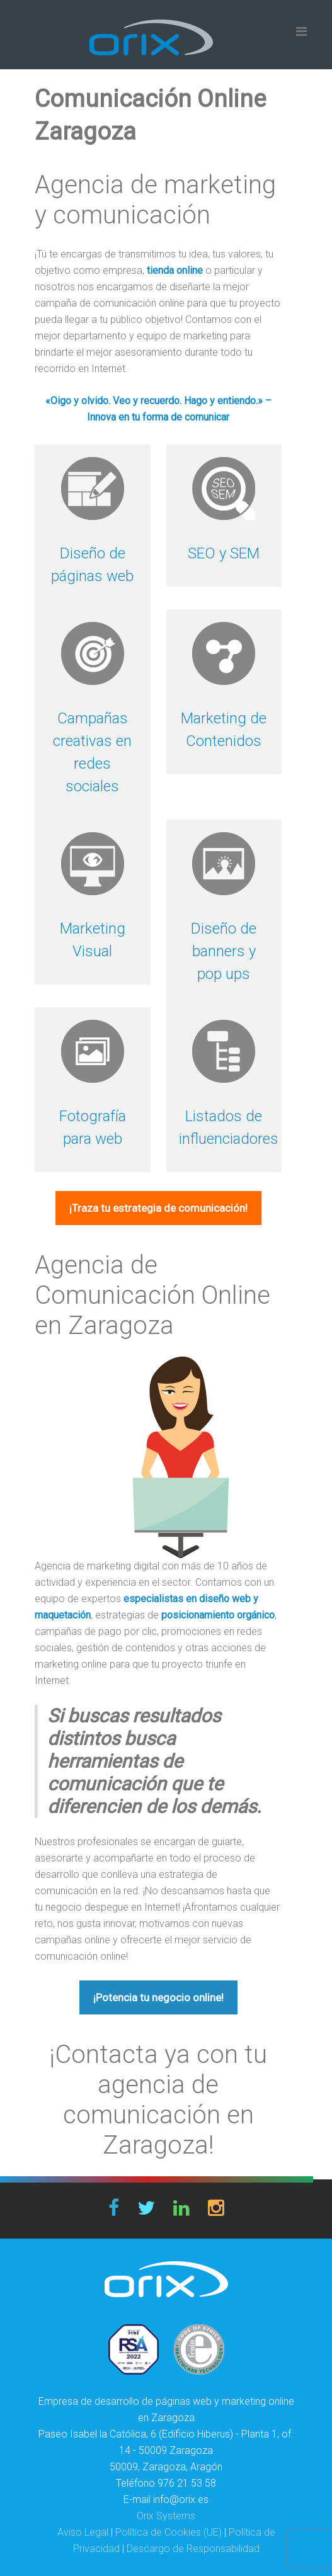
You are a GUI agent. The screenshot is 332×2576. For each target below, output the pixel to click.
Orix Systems (166, 2516)
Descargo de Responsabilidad (193, 2549)
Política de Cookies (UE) (168, 2532)
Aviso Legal (82, 2532)
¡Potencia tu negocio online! (158, 1997)
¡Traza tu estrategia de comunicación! (158, 1208)
